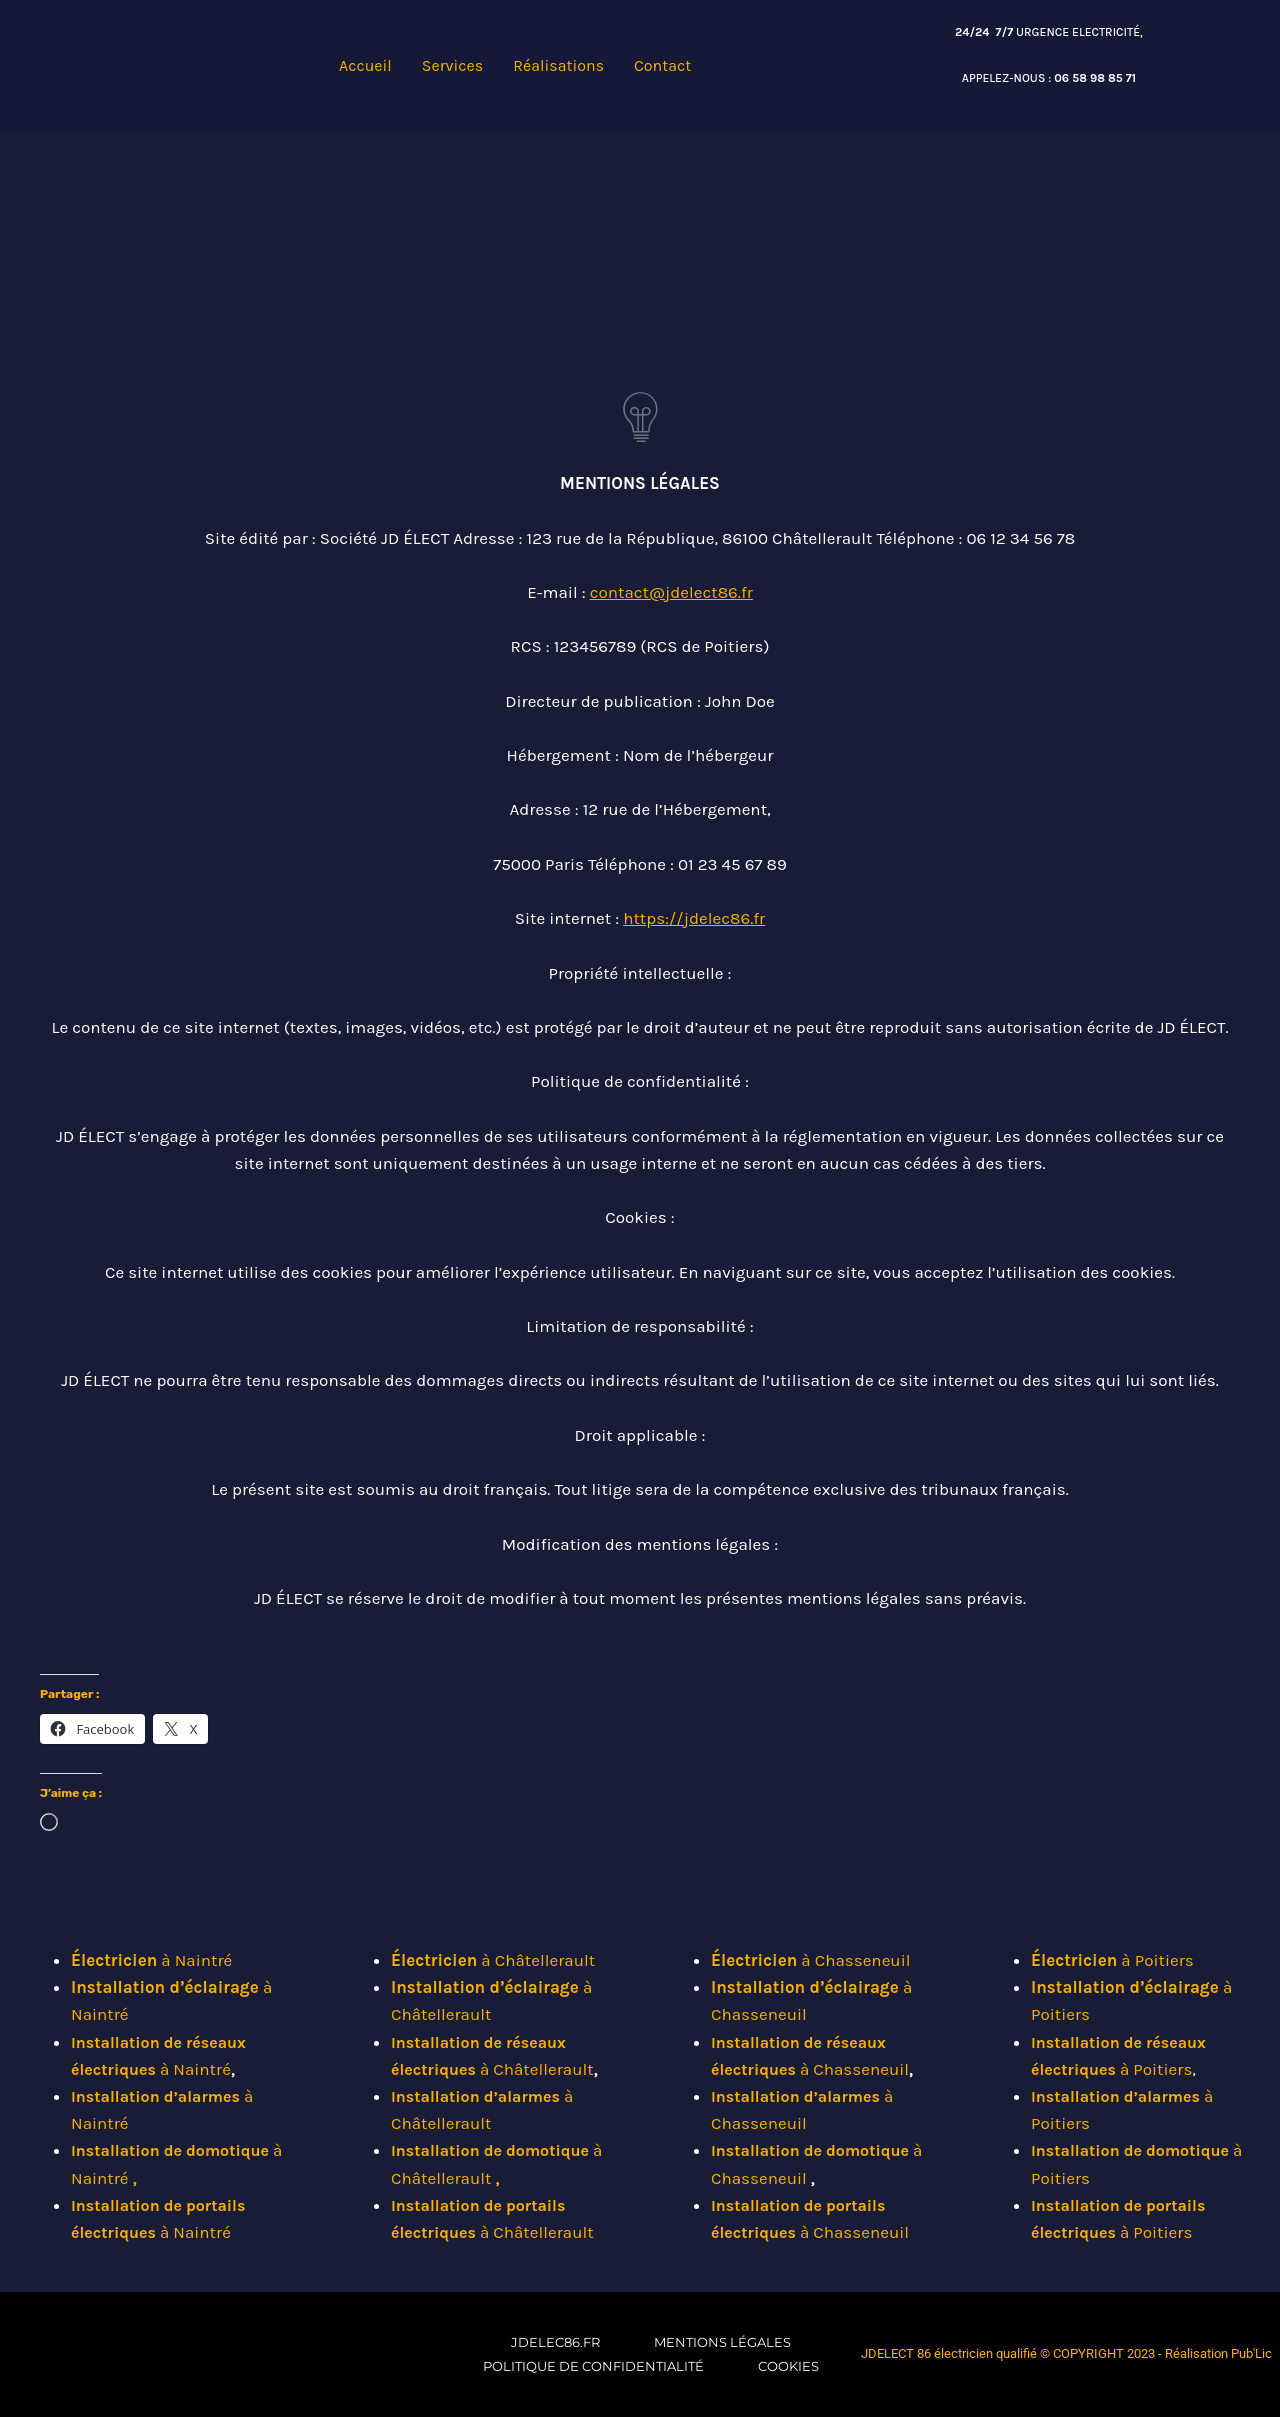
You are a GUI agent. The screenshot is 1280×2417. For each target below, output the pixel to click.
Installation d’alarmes (157, 2096)
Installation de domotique (170, 2150)
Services (452, 65)
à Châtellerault (493, 1960)
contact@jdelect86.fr (671, 592)
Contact (662, 65)
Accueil (365, 65)
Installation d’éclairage (167, 1987)
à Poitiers (1112, 1960)
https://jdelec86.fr (694, 918)
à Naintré (151, 1960)
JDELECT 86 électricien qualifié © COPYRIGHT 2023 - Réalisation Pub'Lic (1066, 2353)
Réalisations (558, 65)
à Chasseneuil (810, 1960)
